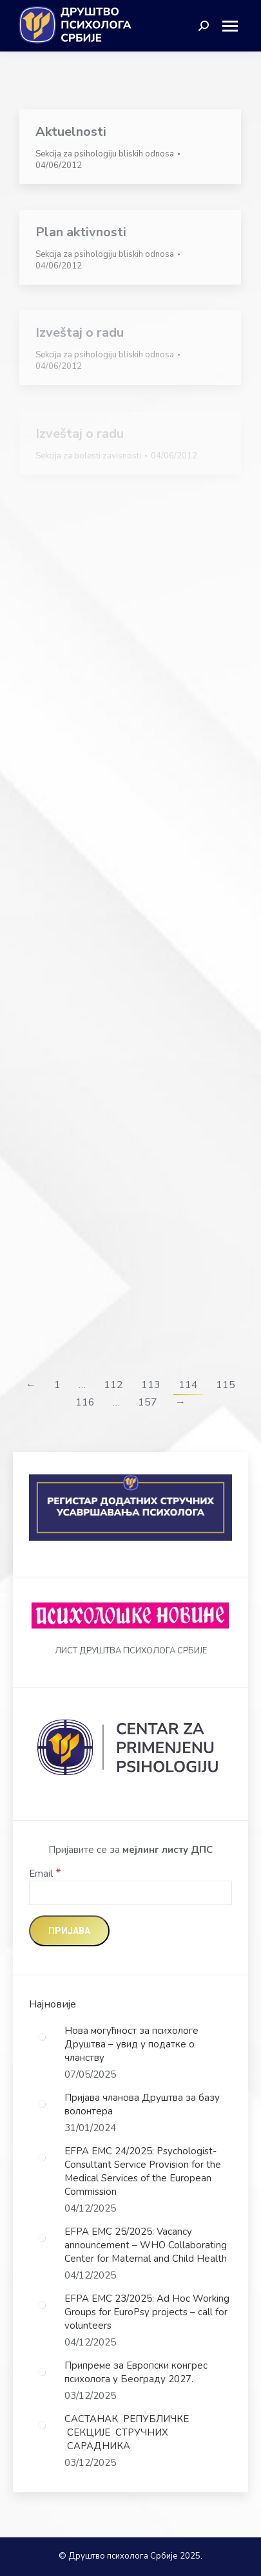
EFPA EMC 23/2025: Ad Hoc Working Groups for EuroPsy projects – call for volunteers (146, 2312)
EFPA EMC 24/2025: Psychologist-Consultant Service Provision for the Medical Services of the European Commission (142, 2171)
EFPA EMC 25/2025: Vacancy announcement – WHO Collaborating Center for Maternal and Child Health (145, 2245)
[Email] (130, 1893)
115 (225, 1385)
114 (188, 1385)
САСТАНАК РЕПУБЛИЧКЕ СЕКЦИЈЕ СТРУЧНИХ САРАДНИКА (126, 2432)
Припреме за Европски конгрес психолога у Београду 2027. (136, 2372)
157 (147, 1402)
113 (150, 1385)
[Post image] (42, 2037)
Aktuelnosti (70, 131)
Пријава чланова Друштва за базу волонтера (142, 2104)
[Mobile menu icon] (235, 26)
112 (113, 1385)
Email (45, 1873)
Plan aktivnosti (80, 232)
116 (85, 1402)
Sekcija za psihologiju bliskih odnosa (104, 154)
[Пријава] (69, 1930)
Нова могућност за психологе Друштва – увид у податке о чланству (131, 2044)
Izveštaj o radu (79, 332)
